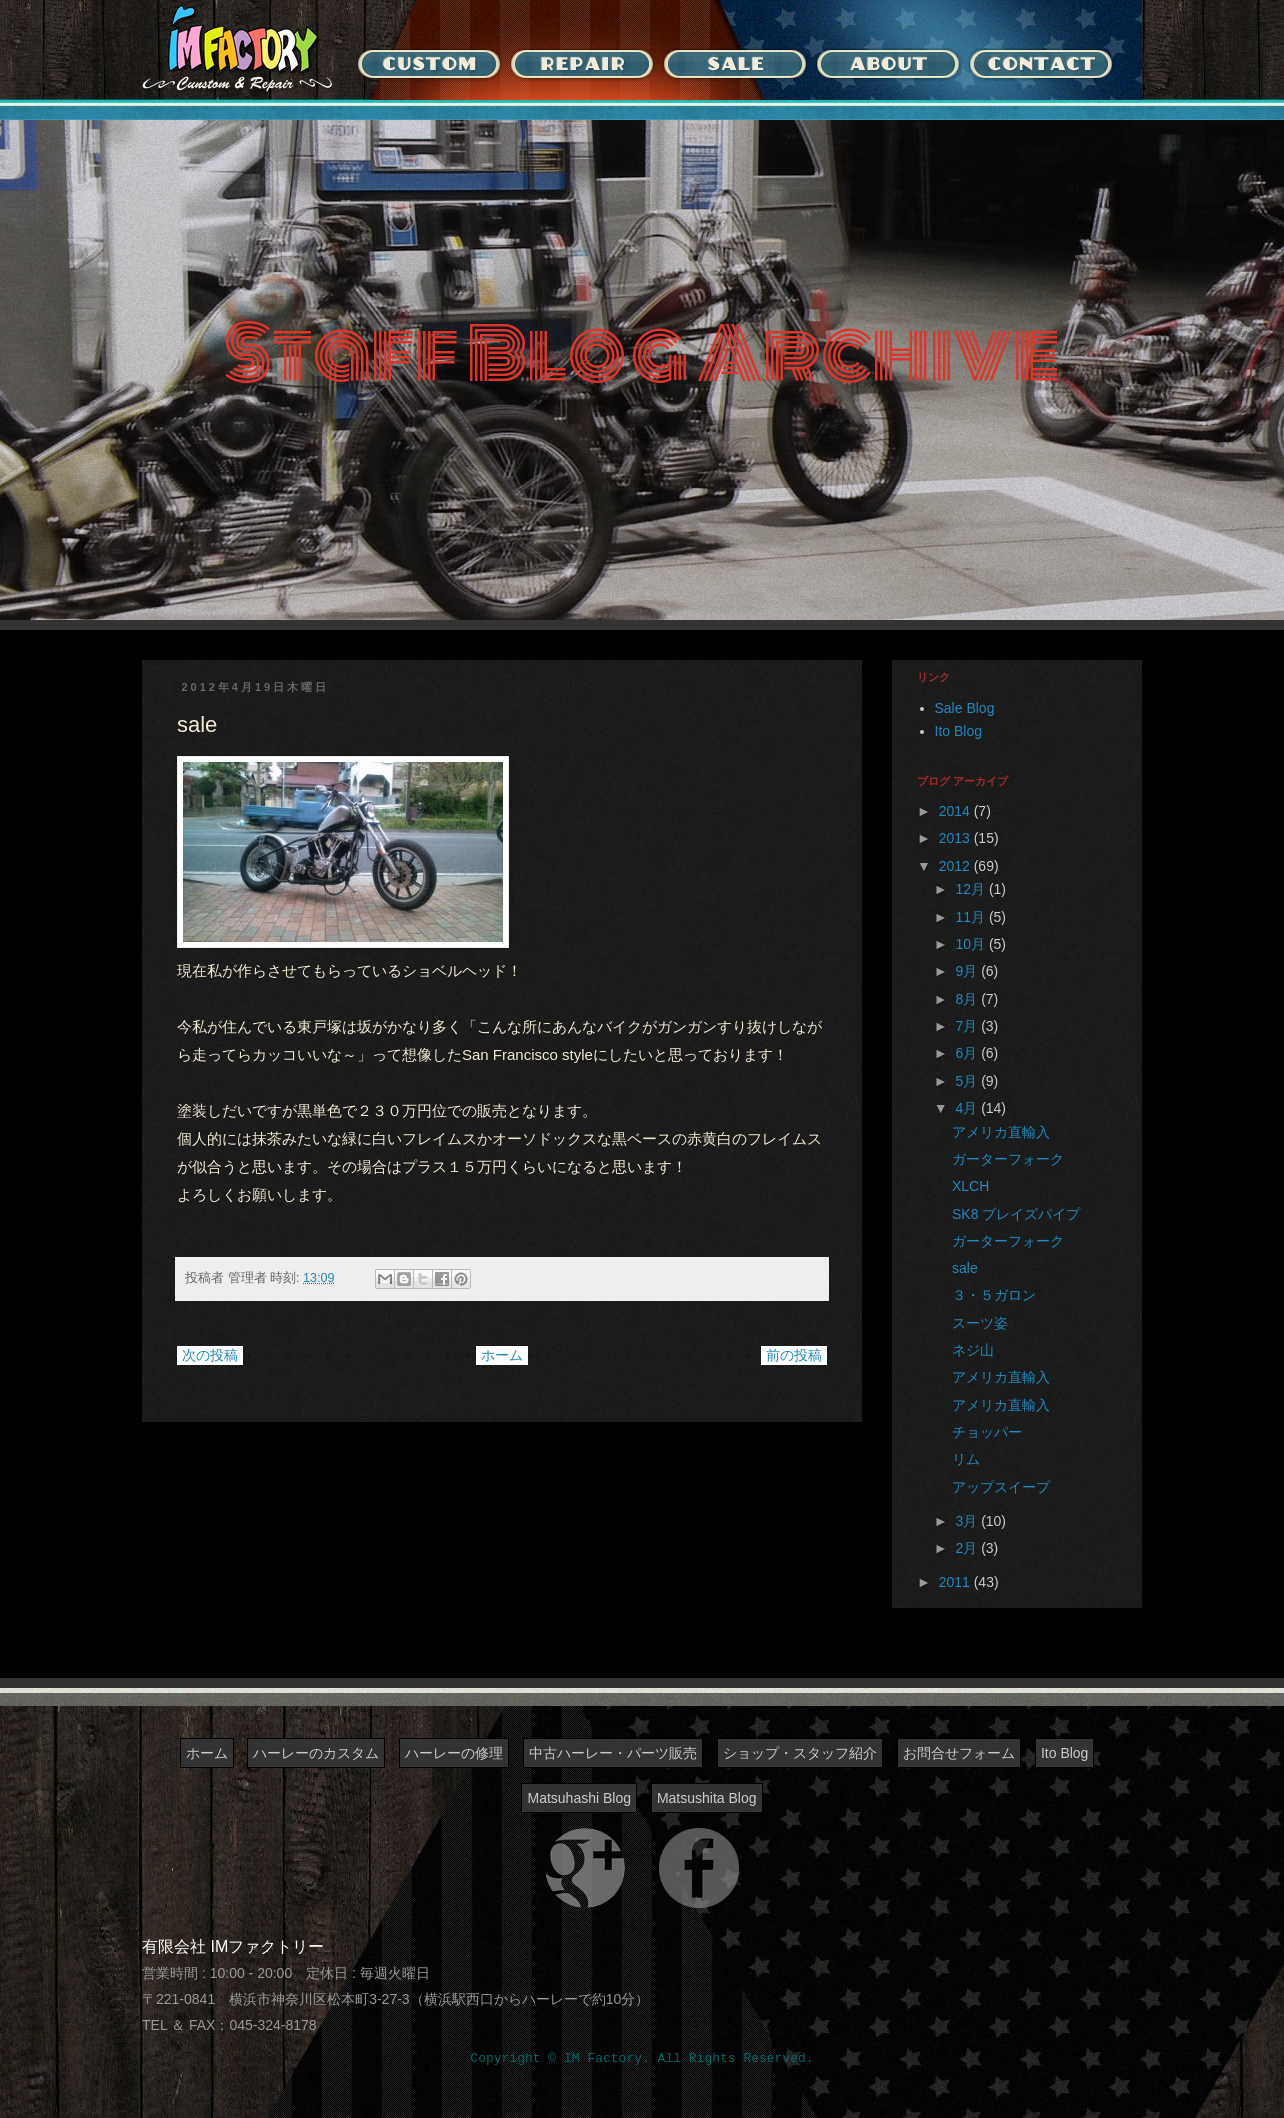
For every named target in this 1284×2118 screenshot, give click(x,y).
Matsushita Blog (707, 1798)
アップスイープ (1001, 1487)
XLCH (970, 1186)
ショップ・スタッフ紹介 (800, 1753)
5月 (968, 1081)
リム (966, 1459)
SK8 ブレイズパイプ (1016, 1214)
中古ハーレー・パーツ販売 (613, 1753)
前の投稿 (794, 1355)
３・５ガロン (994, 1295)
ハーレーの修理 (454, 1753)
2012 (956, 866)
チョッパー (987, 1432)
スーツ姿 (980, 1323)
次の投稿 (210, 1355)
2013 (956, 838)
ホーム (502, 1355)
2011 (956, 1582)
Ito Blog (958, 731)
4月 (968, 1108)
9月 (968, 971)
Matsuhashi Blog (579, 1798)
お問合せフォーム (959, 1753)
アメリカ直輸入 (1001, 1132)
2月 (968, 1548)
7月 (968, 1026)
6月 (968, 1053)
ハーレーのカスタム (316, 1753)
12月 (971, 889)
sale (965, 1268)
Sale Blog (965, 708)
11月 (971, 917)
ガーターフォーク (1008, 1159)
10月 (971, 944)
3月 (968, 1521)
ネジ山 (973, 1350)
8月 (968, 999)
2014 (956, 811)
